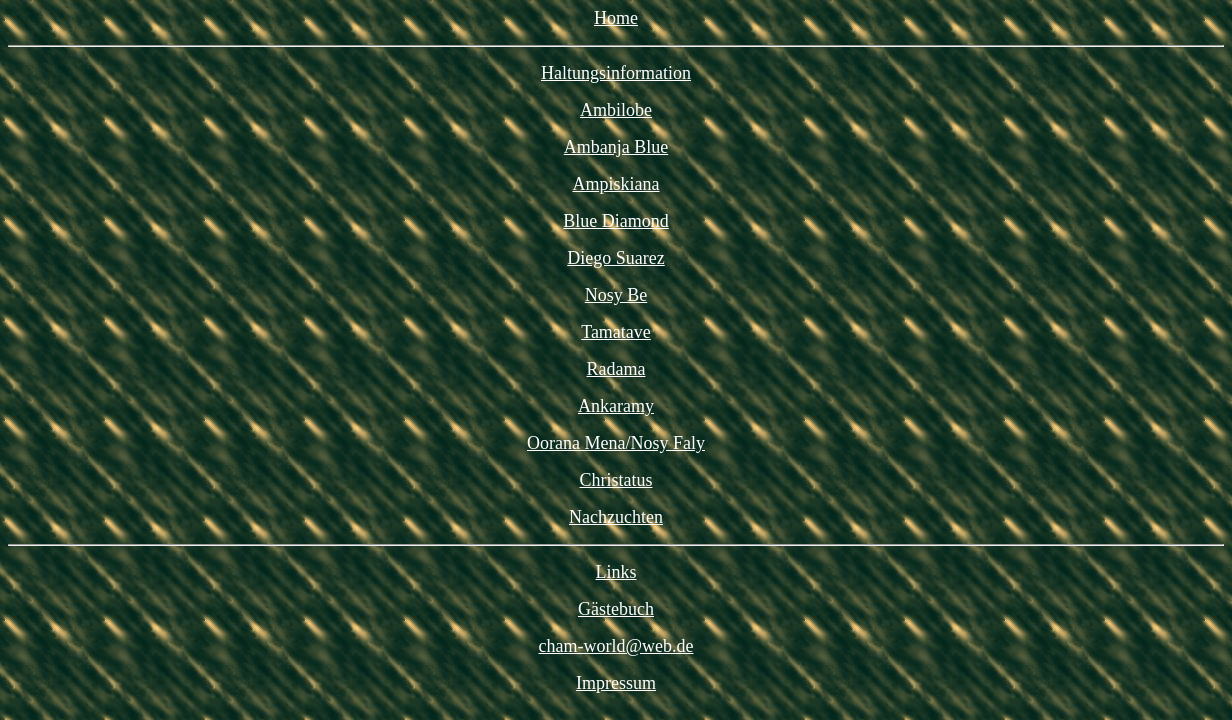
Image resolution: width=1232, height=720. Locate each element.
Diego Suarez (615, 258)
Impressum (616, 683)
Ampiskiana (616, 184)
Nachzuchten (616, 517)
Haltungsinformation (616, 73)
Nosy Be (616, 295)
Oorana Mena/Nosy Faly (616, 443)
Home (616, 18)
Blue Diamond (616, 221)
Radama (616, 369)
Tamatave (616, 332)
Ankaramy (616, 406)
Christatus (615, 480)
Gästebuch (616, 609)
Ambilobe (616, 110)
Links (615, 572)
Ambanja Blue (616, 147)
